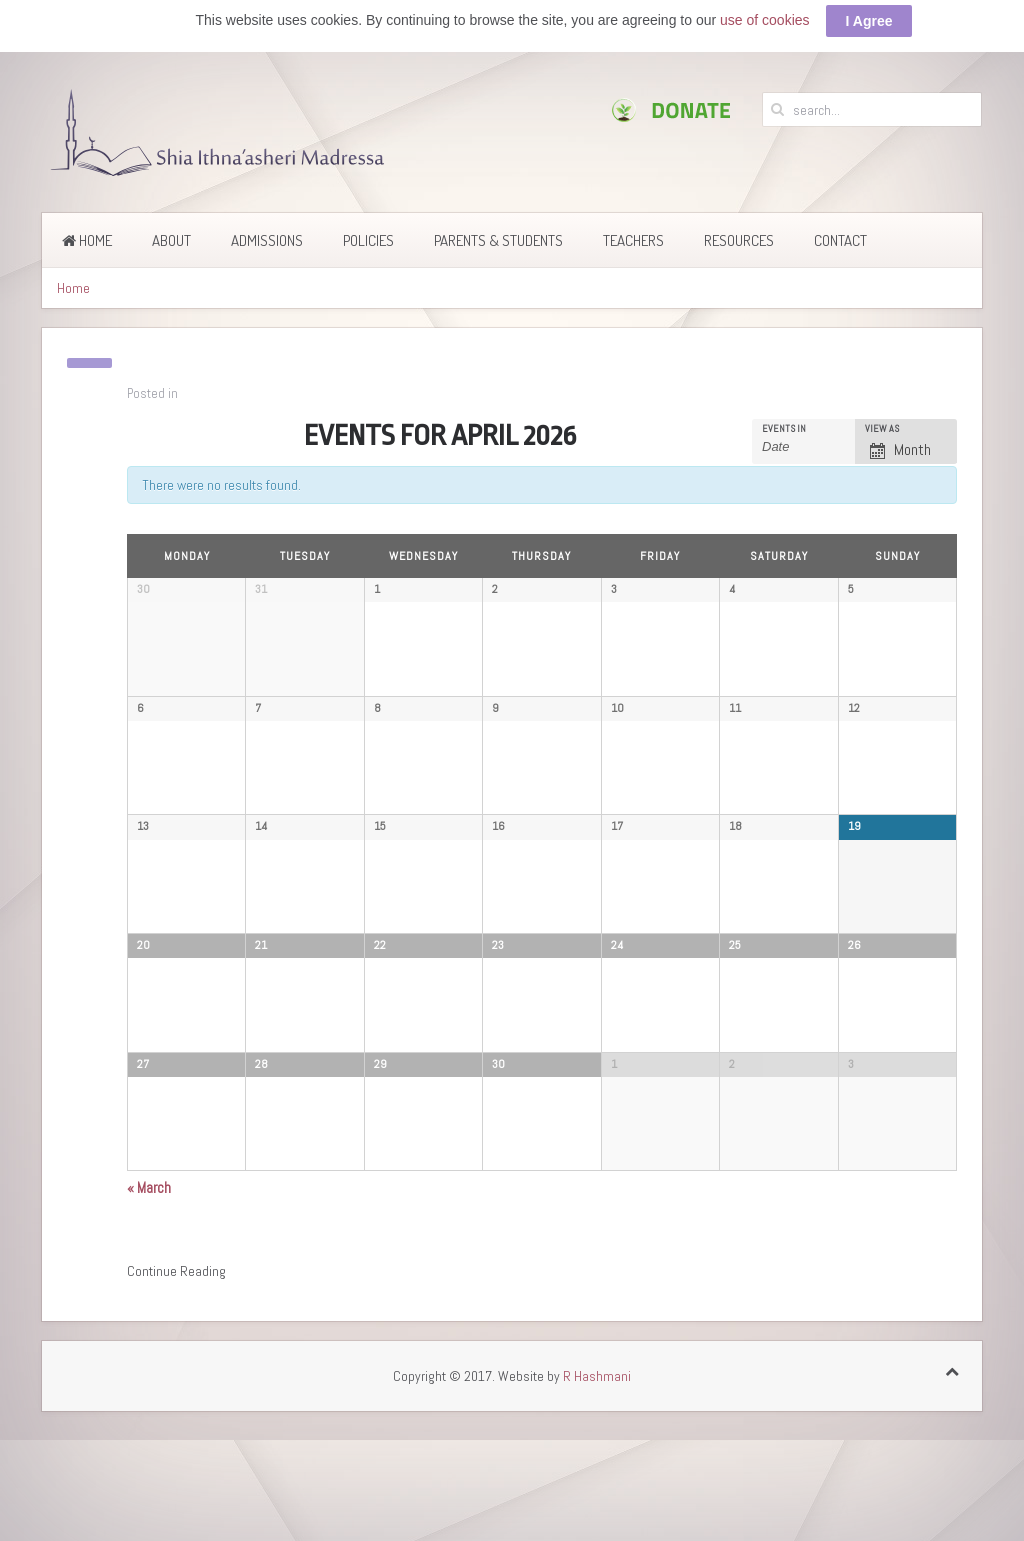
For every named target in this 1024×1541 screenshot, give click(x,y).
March (149, 1306)
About (171, 226)
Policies (368, 226)
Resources (739, 226)
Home (87, 226)
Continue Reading (176, 1390)
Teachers (633, 226)
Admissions (267, 226)
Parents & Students (498, 226)
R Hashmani (597, 1495)
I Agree (869, 21)
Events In (784, 415)
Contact (840, 226)
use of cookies (765, 20)
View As (882, 415)
